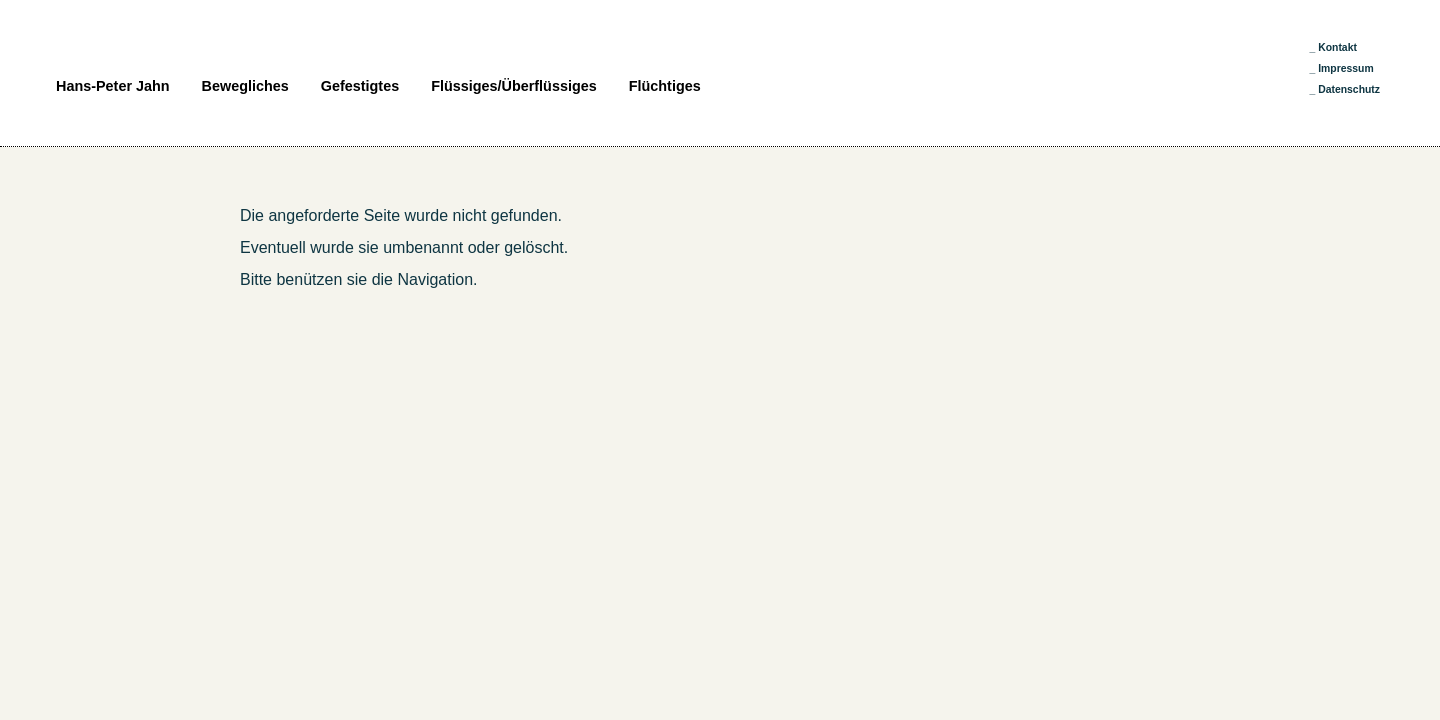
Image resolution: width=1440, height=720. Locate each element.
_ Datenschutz (1345, 89)
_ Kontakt (1333, 47)
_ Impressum (1342, 68)
